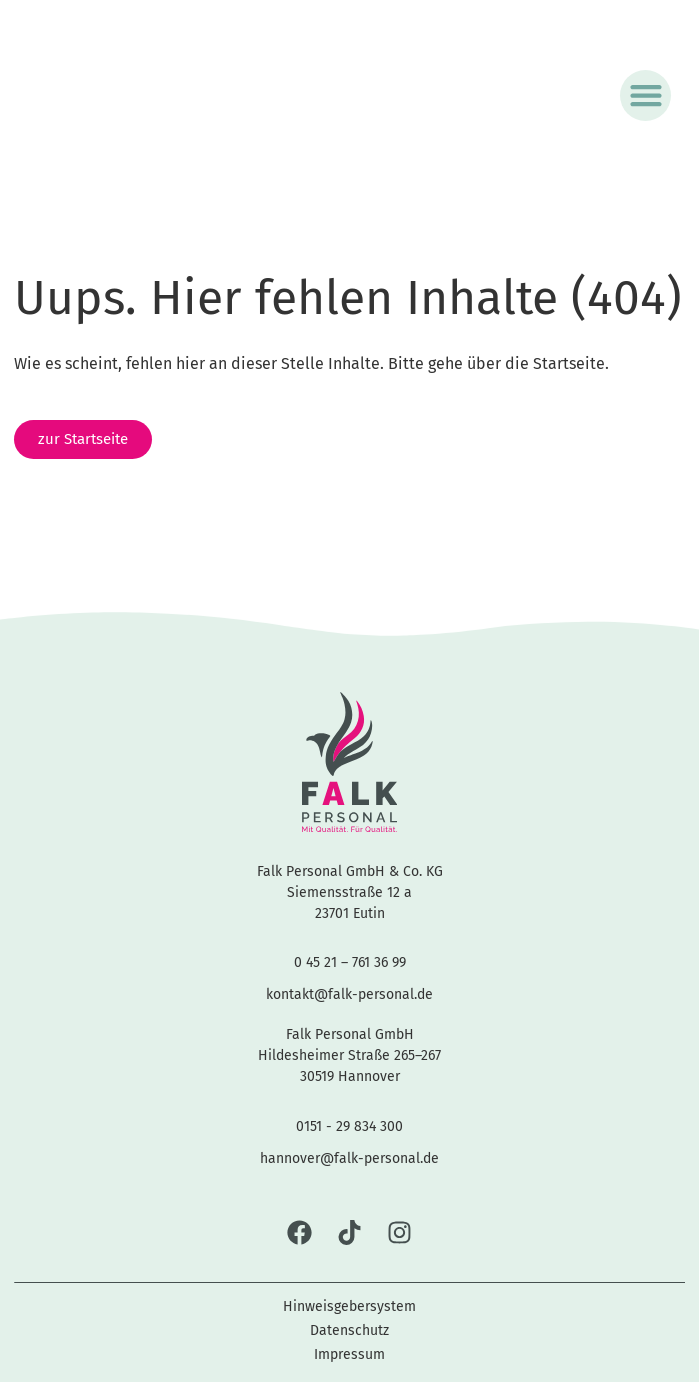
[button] (645, 95)
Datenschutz (349, 1330)
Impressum (349, 1354)
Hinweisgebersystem (349, 1306)
